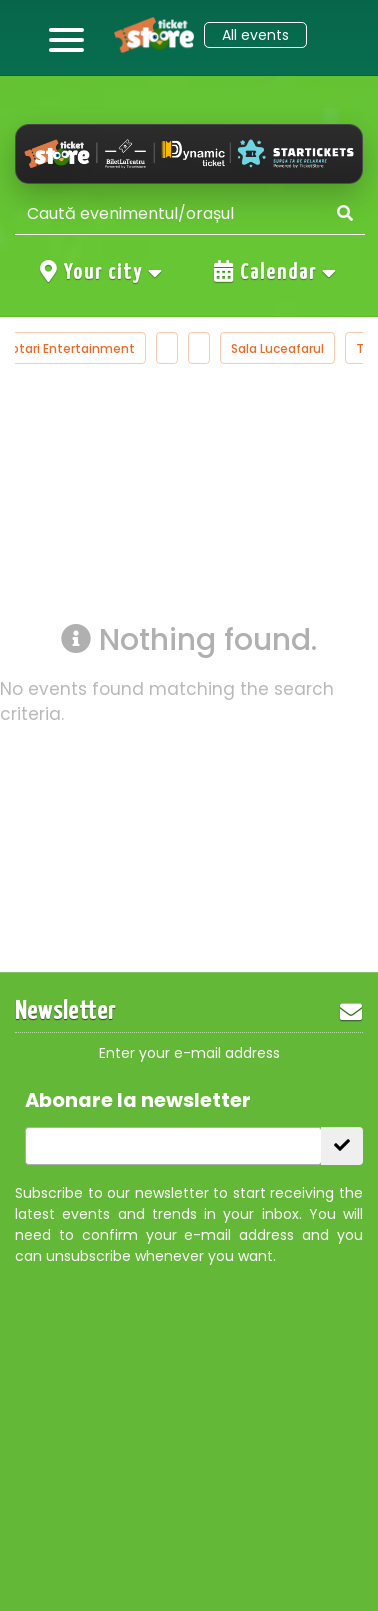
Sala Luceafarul (277, 348)
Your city (102, 272)
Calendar (276, 272)
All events (255, 35)
